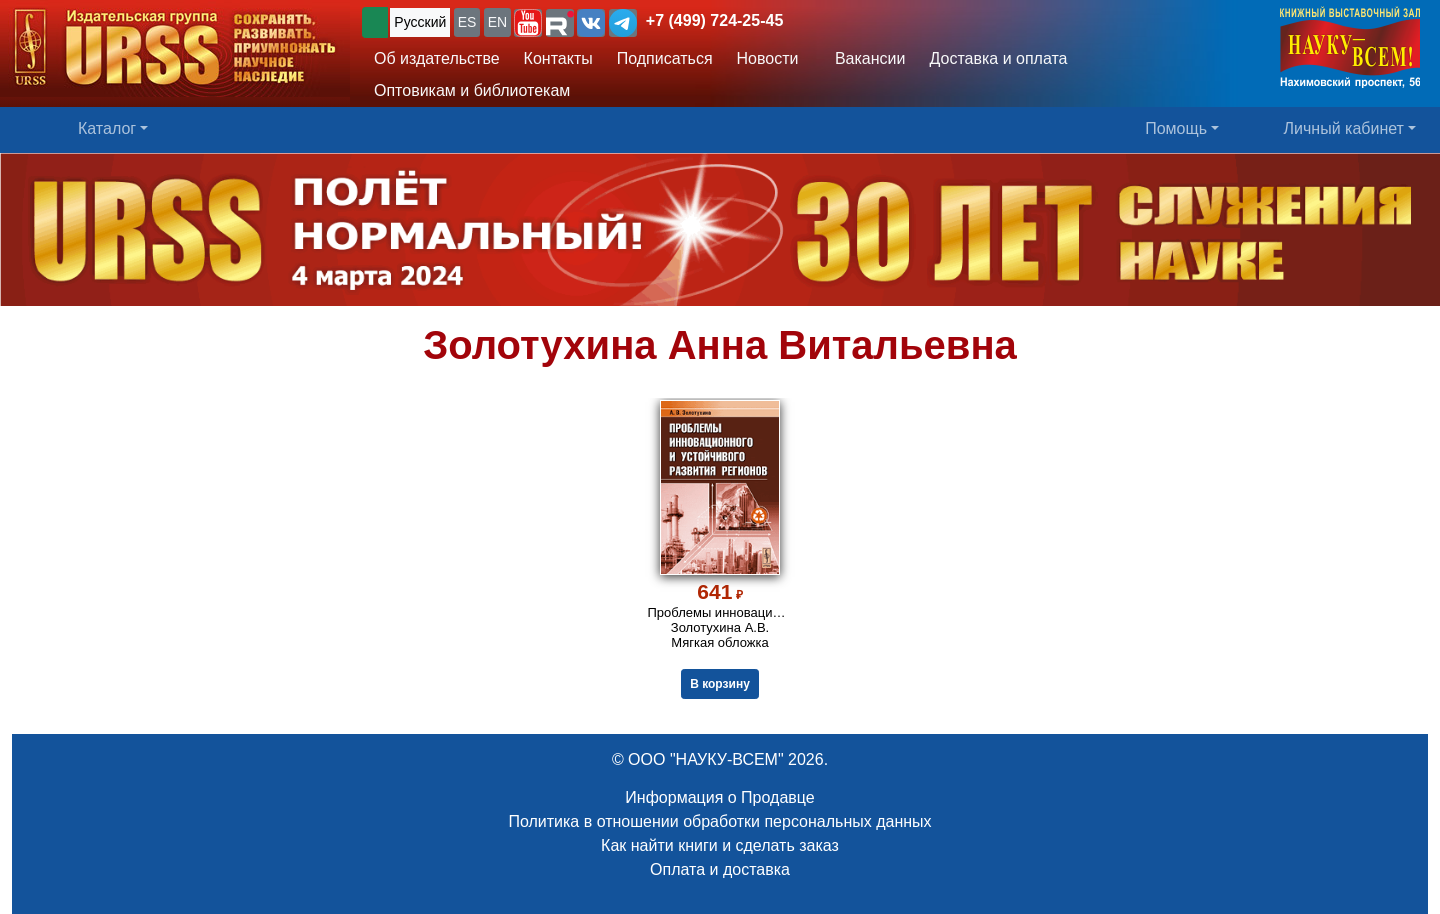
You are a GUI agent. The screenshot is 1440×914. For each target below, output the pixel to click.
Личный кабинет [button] (1344, 128)
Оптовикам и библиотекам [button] (472, 90)
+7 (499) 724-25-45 (714, 20)
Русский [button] (420, 22)
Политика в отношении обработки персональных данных (719, 821)
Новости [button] (768, 58)
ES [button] (467, 22)
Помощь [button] (1176, 128)
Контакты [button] (558, 58)
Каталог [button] (107, 128)
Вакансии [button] (864, 58)
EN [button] (497, 22)
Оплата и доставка (720, 869)
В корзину (720, 684)
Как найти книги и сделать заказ (720, 845)
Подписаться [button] (665, 58)
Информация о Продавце (719, 797)
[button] (528, 23)
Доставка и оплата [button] (998, 58)
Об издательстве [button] (437, 58)
